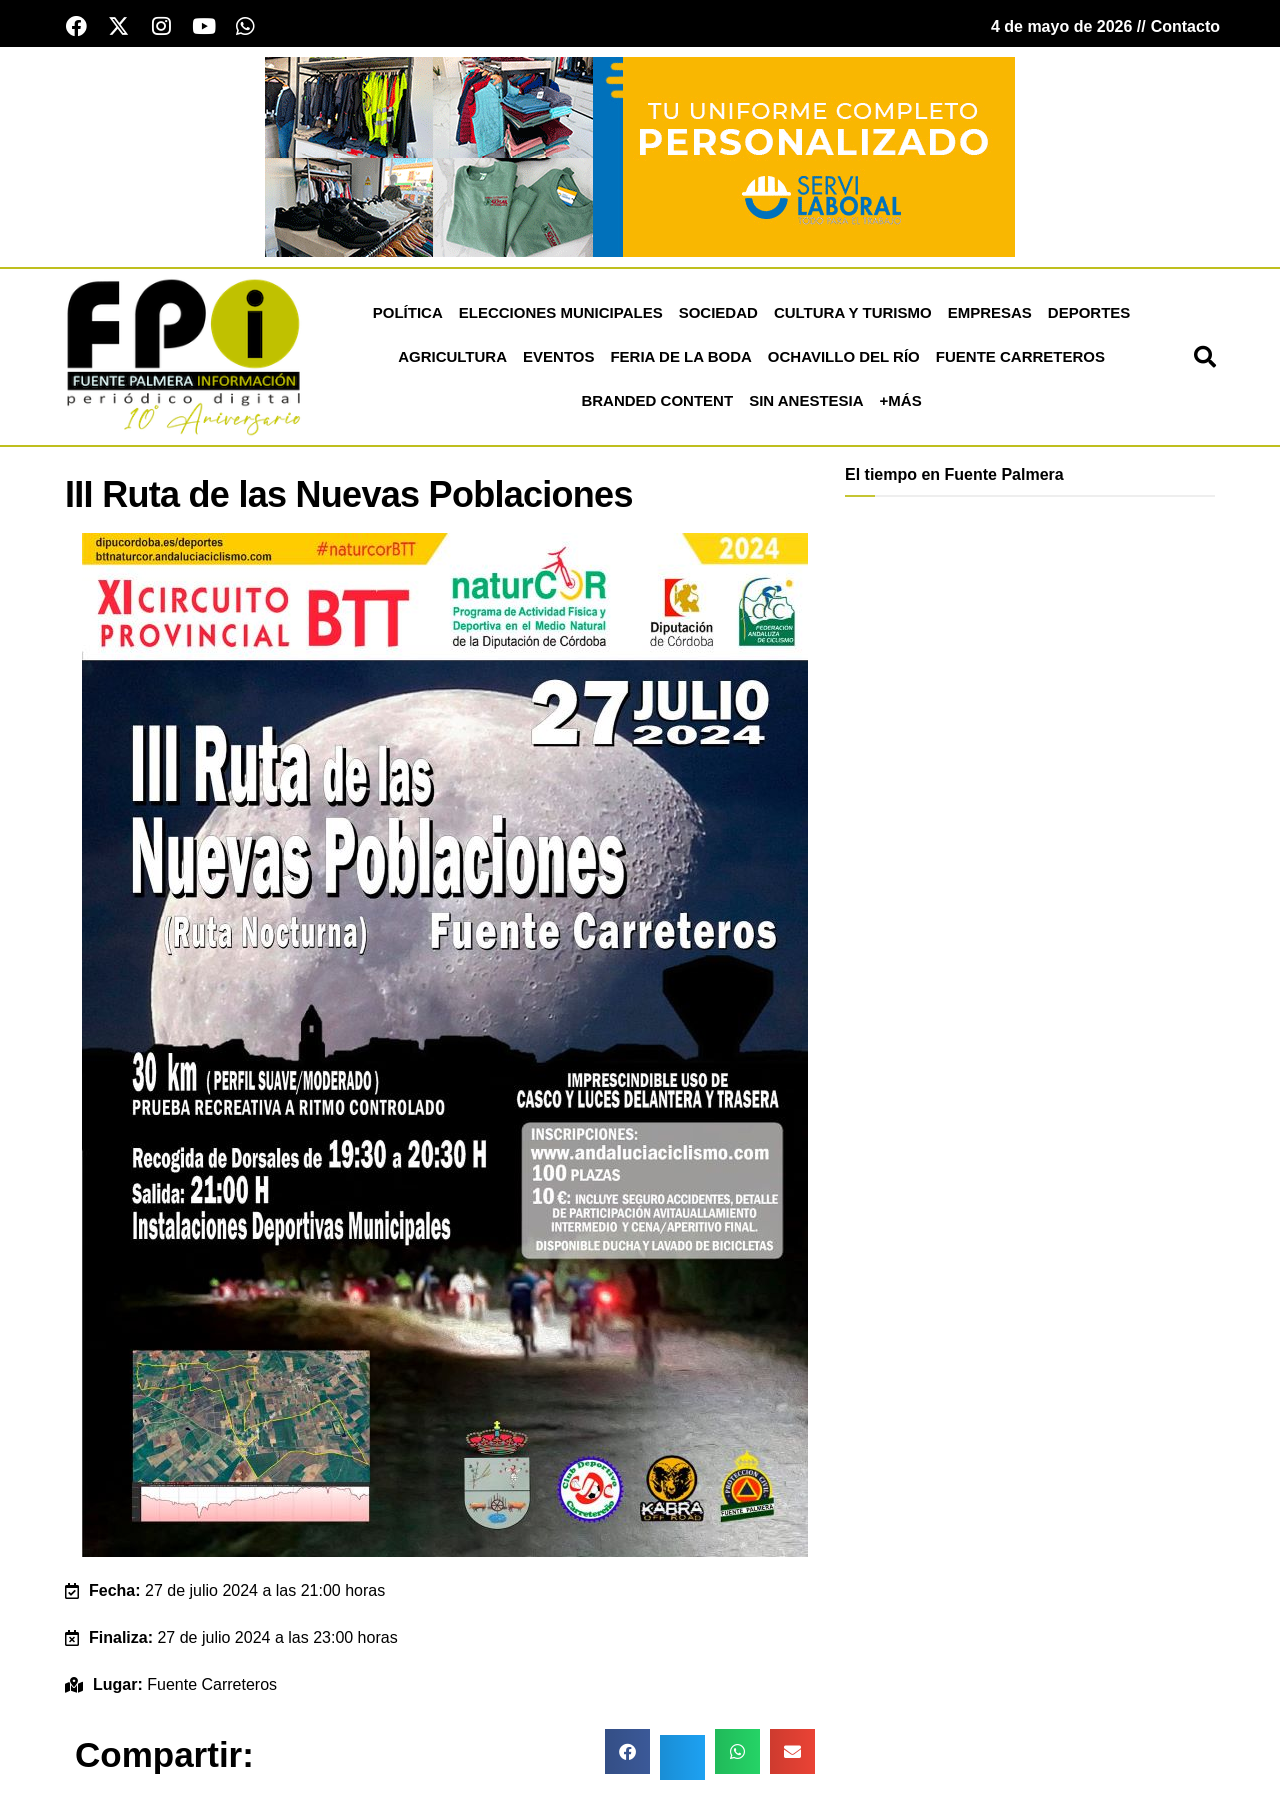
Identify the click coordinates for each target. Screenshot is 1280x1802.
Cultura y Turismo (853, 314)
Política (408, 314)
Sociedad (718, 314)
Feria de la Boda (680, 358)
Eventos (558, 358)
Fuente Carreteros (1020, 358)
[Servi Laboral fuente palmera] (640, 157)
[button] (1205, 359)
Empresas (990, 314)
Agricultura (452, 358)
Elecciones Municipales (561, 314)
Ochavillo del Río (844, 358)
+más (901, 402)
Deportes (1089, 314)
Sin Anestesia (806, 402)
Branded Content (657, 402)
